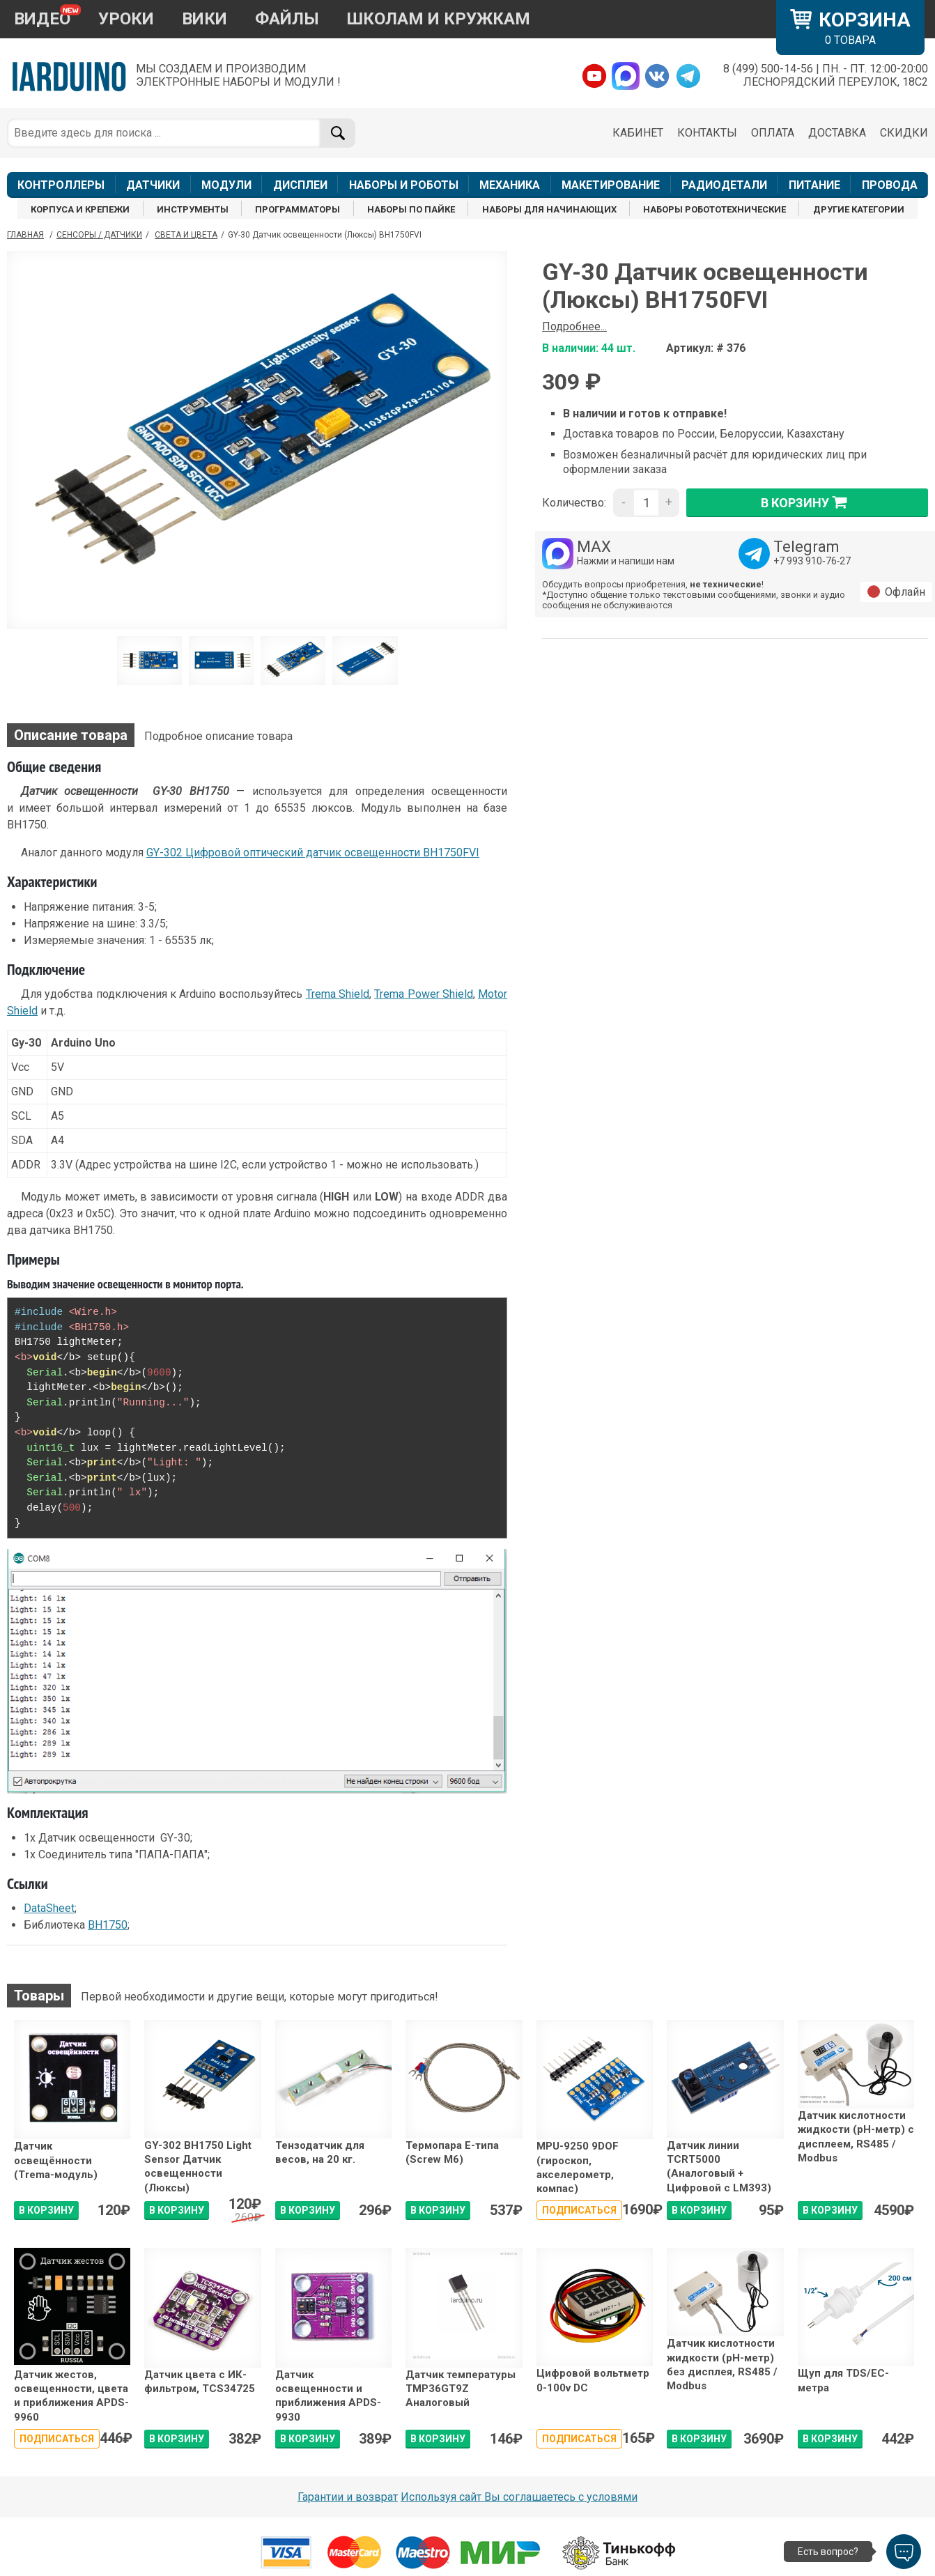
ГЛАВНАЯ (25, 235)
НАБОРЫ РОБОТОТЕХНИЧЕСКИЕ (714, 209)
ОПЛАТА (772, 132)
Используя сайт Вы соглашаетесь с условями (519, 2497)
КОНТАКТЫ (707, 132)
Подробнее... (574, 326)
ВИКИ (204, 19)
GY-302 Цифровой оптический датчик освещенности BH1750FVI (312, 852)
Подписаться (579, 2210)
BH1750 (108, 1924)
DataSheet (49, 1908)
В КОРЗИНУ (46, 2210)
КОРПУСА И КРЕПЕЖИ (80, 209)
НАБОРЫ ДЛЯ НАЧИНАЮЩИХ (549, 209)
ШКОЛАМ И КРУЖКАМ (438, 19)
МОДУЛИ (226, 185)
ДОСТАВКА (837, 132)
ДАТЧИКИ (153, 185)
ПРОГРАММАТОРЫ (297, 209)
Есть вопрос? (828, 2551)
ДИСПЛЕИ (300, 185)
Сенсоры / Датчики (99, 235)
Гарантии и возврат (348, 2497)
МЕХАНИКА (509, 185)
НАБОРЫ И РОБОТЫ (403, 185)
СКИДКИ (904, 132)
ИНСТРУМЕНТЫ (193, 209)
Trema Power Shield (423, 994)
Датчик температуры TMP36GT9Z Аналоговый (460, 2388)
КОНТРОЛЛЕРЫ (61, 185)
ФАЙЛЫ (287, 19)
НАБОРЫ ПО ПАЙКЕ (411, 209)
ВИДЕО (42, 19)
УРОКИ (126, 19)
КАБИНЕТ (637, 132)
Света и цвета (186, 235)
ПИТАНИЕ (814, 185)
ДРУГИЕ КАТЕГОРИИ (858, 209)
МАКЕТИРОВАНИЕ (611, 185)
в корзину (807, 502)
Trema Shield (337, 994)
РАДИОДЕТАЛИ (724, 185)
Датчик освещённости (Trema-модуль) (56, 2160)
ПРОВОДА (890, 185)
